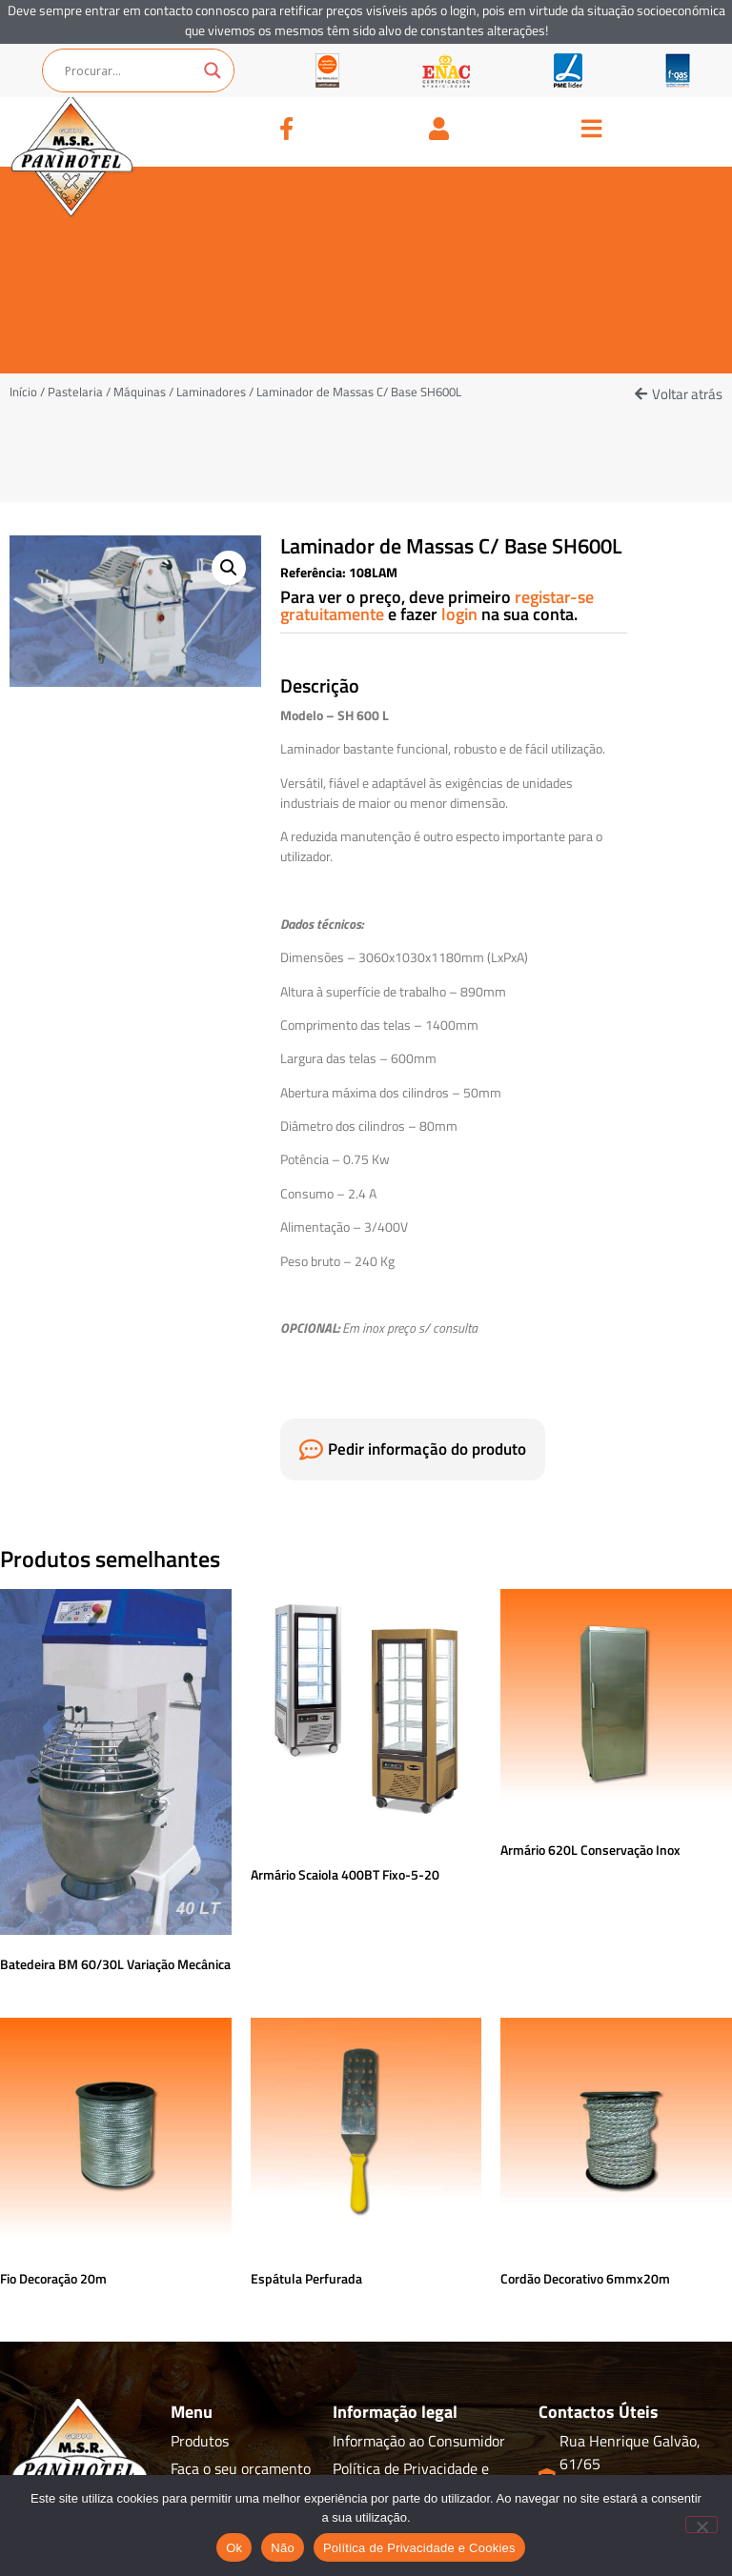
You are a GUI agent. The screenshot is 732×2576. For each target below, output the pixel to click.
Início (23, 391)
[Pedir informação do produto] (311, 1449)
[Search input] (129, 70)
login (461, 614)
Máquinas (139, 391)
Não (283, 2548)
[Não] (701, 2524)
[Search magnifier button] (212, 70)
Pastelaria (75, 391)
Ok (234, 2548)
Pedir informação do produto (427, 1449)
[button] (678, 394)
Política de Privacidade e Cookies (419, 2548)
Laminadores (211, 391)
